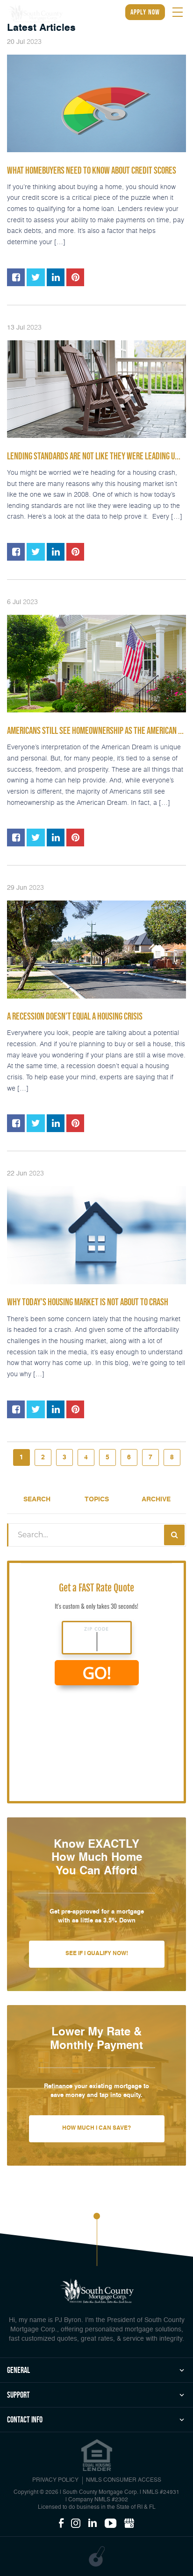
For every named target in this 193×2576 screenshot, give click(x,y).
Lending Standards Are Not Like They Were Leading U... (93, 456)
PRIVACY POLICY (55, 2480)
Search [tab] (36, 1499)
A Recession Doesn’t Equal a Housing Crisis (75, 1016)
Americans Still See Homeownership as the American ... (95, 730)
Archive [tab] (156, 1499)
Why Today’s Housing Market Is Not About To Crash (87, 1302)
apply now (145, 11)
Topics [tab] (97, 1499)
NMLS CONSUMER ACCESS (123, 2480)
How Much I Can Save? (96, 2128)
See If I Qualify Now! (96, 1954)
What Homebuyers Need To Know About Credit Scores (91, 170)
